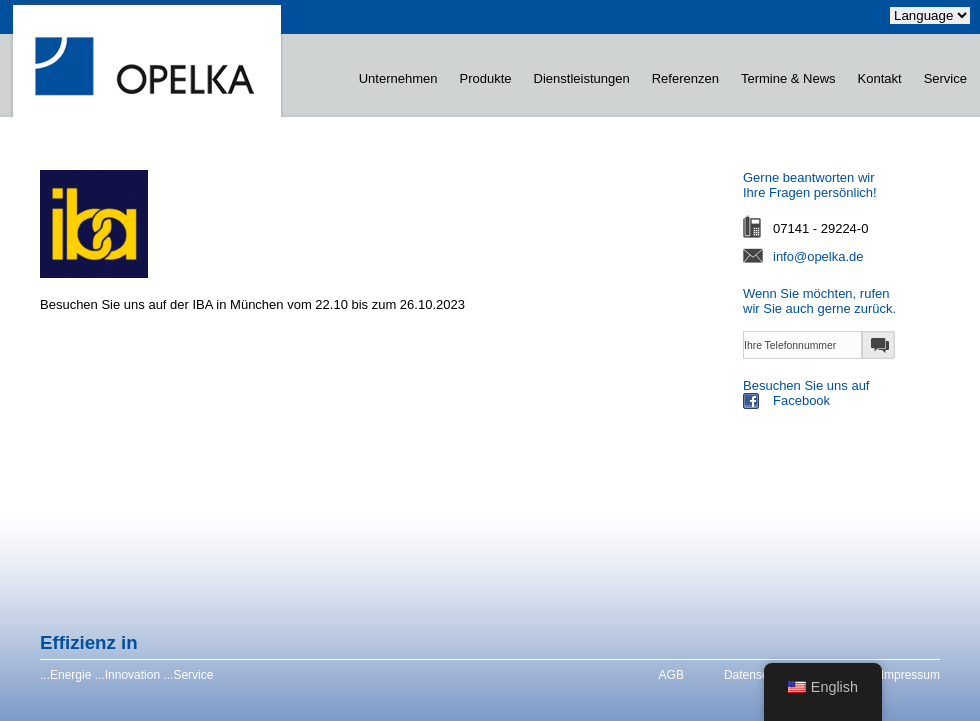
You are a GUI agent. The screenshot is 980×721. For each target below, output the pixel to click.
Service (945, 78)
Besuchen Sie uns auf (858, 395)
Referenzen (685, 78)
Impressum (910, 675)
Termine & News (788, 78)
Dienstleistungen (582, 78)
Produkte (486, 78)
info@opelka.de (818, 256)
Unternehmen (398, 78)
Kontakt (880, 78)
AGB (671, 675)
